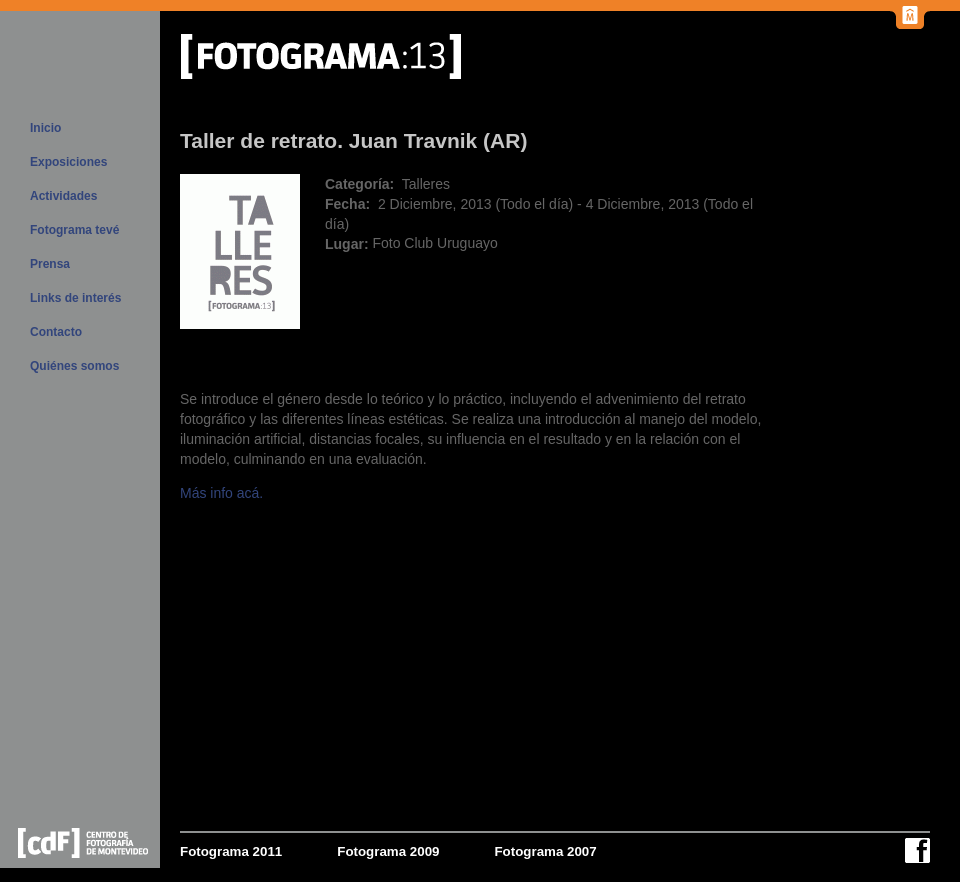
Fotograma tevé (74, 230)
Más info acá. (221, 493)
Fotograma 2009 (388, 851)
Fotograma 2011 (231, 851)
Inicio (45, 128)
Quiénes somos (74, 366)
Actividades (63, 196)
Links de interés (75, 298)
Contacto (56, 332)
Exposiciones (68, 162)
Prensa (50, 264)
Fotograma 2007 (545, 851)
